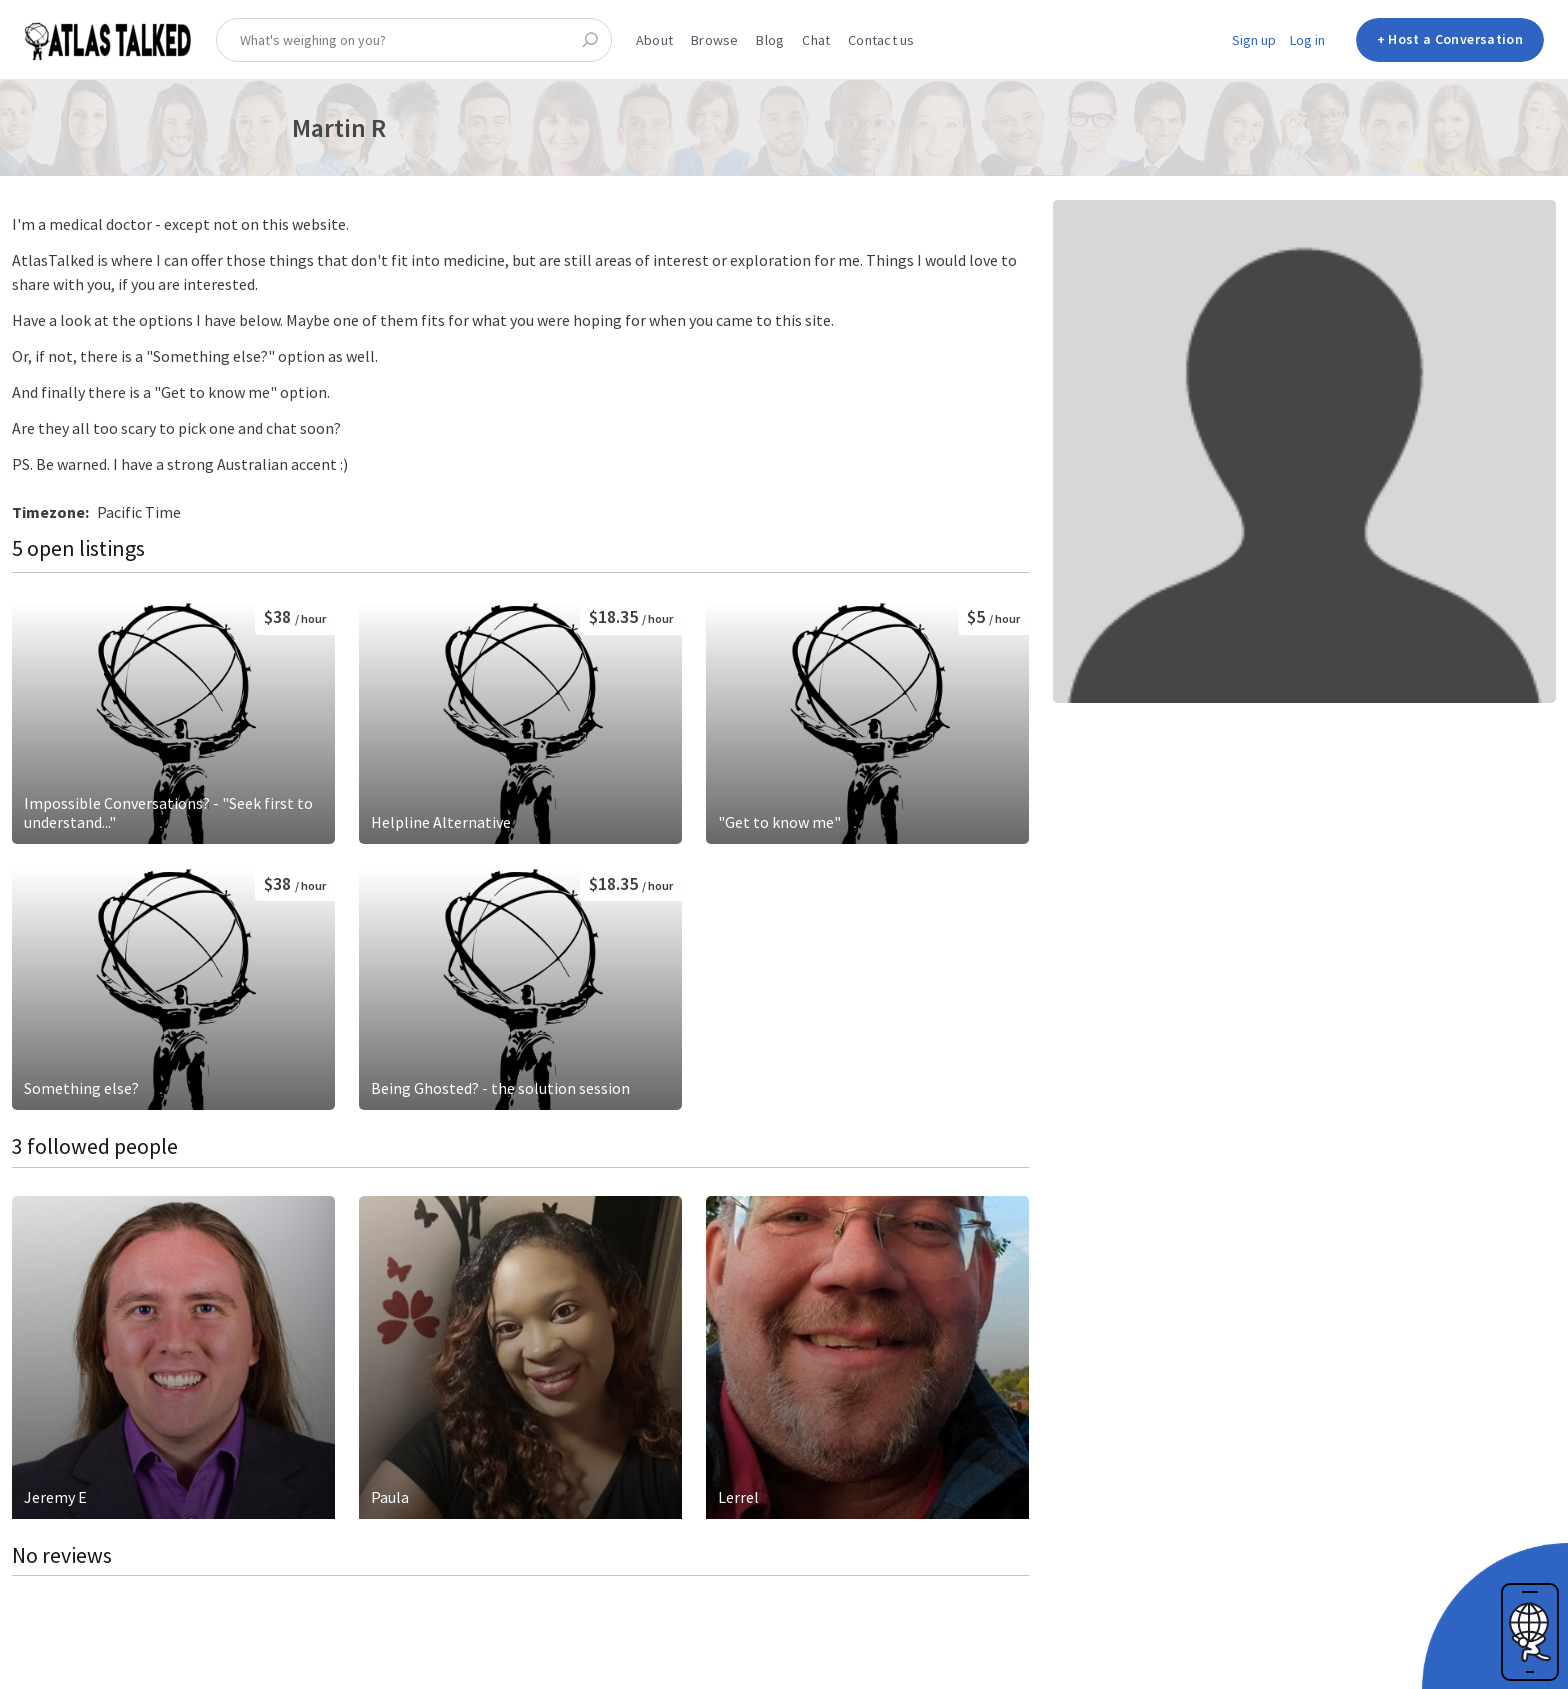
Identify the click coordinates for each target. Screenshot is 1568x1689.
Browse (714, 40)
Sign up (1254, 40)
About (654, 40)
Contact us (881, 40)
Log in (1307, 40)
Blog (770, 40)
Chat (816, 40)
